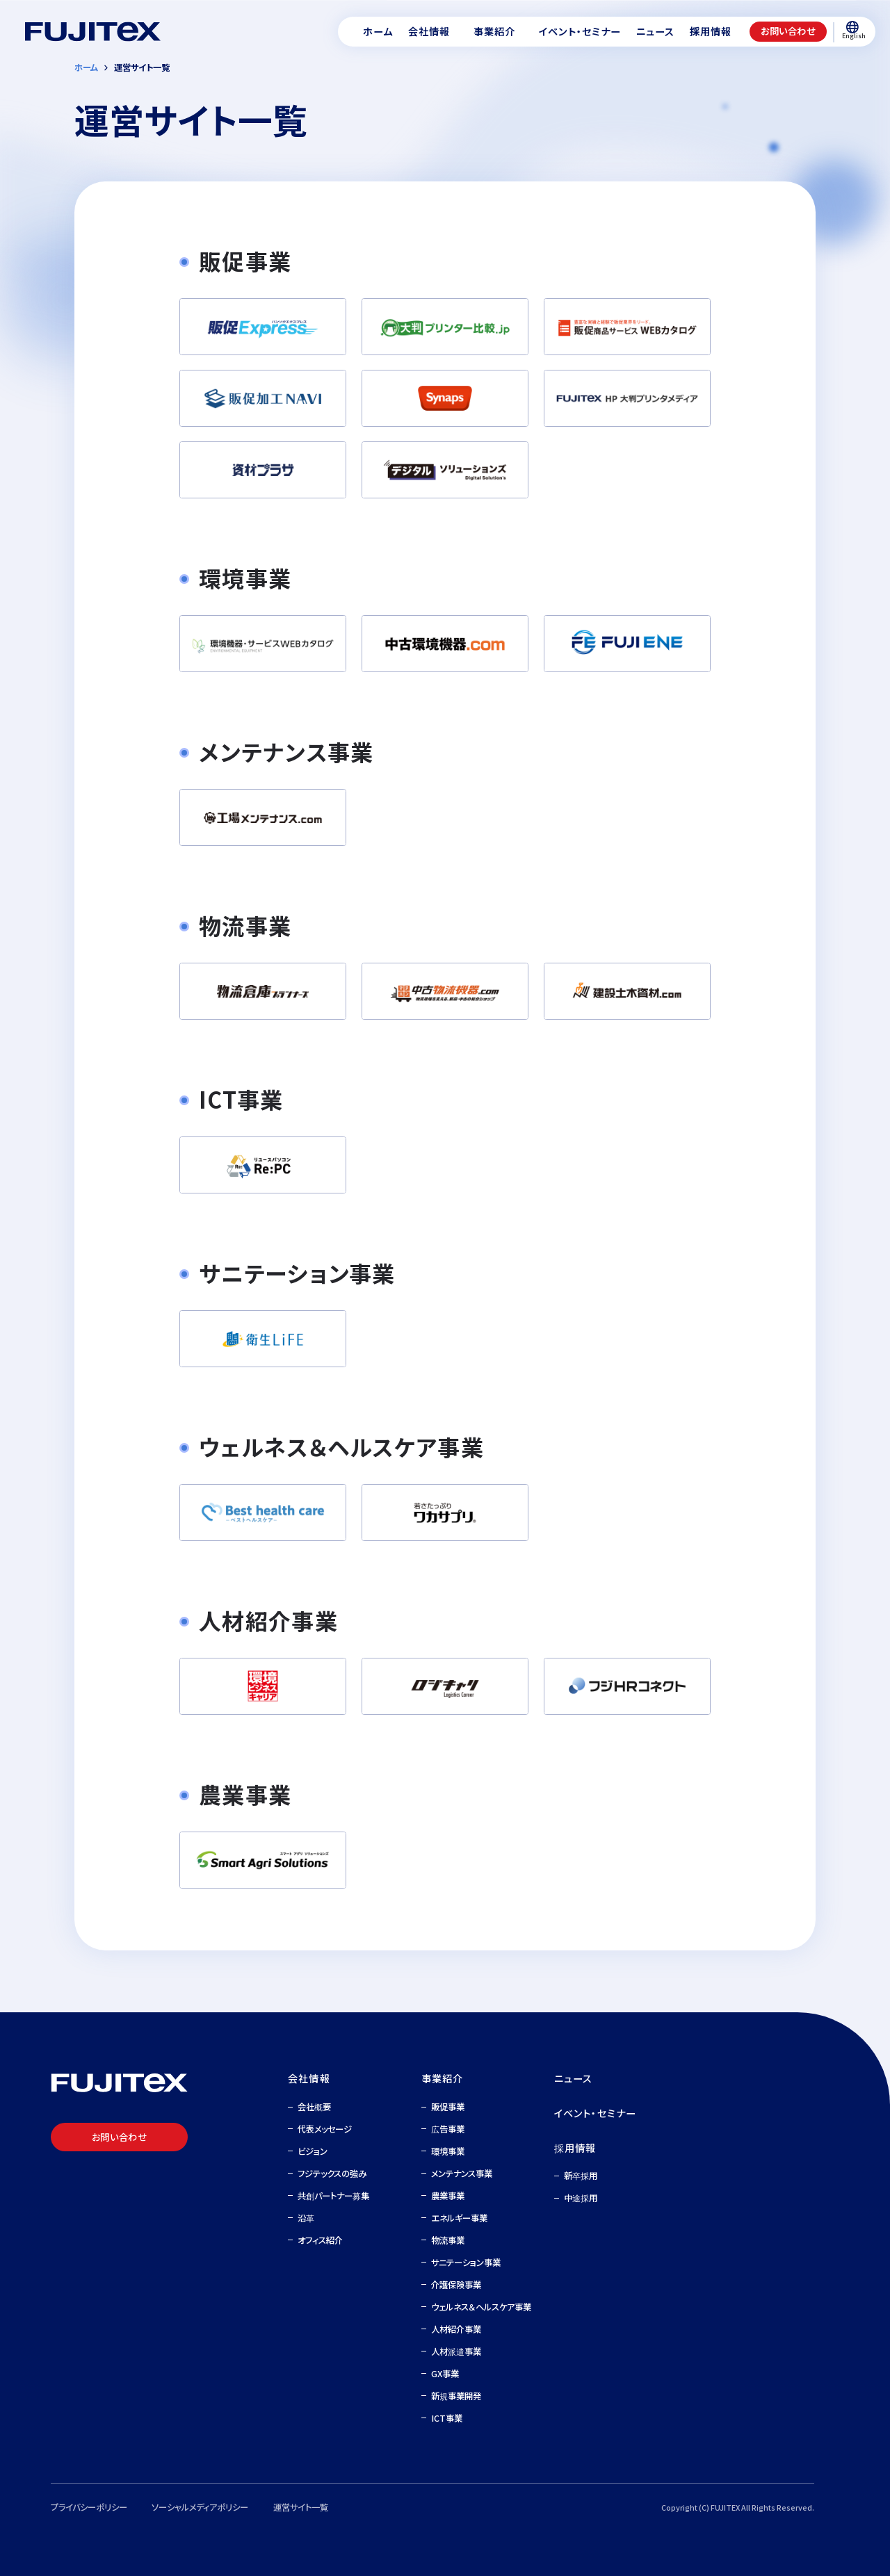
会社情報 (309, 2078)
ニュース (573, 2078)
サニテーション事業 (466, 2262)
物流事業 (447, 2240)
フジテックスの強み (332, 2173)
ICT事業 (446, 2418)
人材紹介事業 (456, 2329)
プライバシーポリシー (89, 2507)
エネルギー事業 (459, 2218)
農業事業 (447, 2196)
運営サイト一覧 (300, 2507)
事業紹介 (442, 2078)
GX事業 (445, 2373)
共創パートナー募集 (333, 2196)
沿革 (306, 2218)
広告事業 (447, 2129)
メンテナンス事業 (461, 2173)
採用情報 (575, 2148)
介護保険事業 (456, 2285)
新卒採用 (580, 2175)
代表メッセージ (325, 2129)
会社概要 (314, 2107)
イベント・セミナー (595, 2113)
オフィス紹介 (320, 2240)
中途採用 (580, 2198)
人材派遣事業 (456, 2351)
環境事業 (447, 2151)
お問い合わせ (788, 31)
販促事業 (447, 2107)
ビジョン (312, 2151)
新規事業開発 (456, 2396)
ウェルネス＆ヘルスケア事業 (481, 2307)
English (853, 30)
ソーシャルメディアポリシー (200, 2507)
